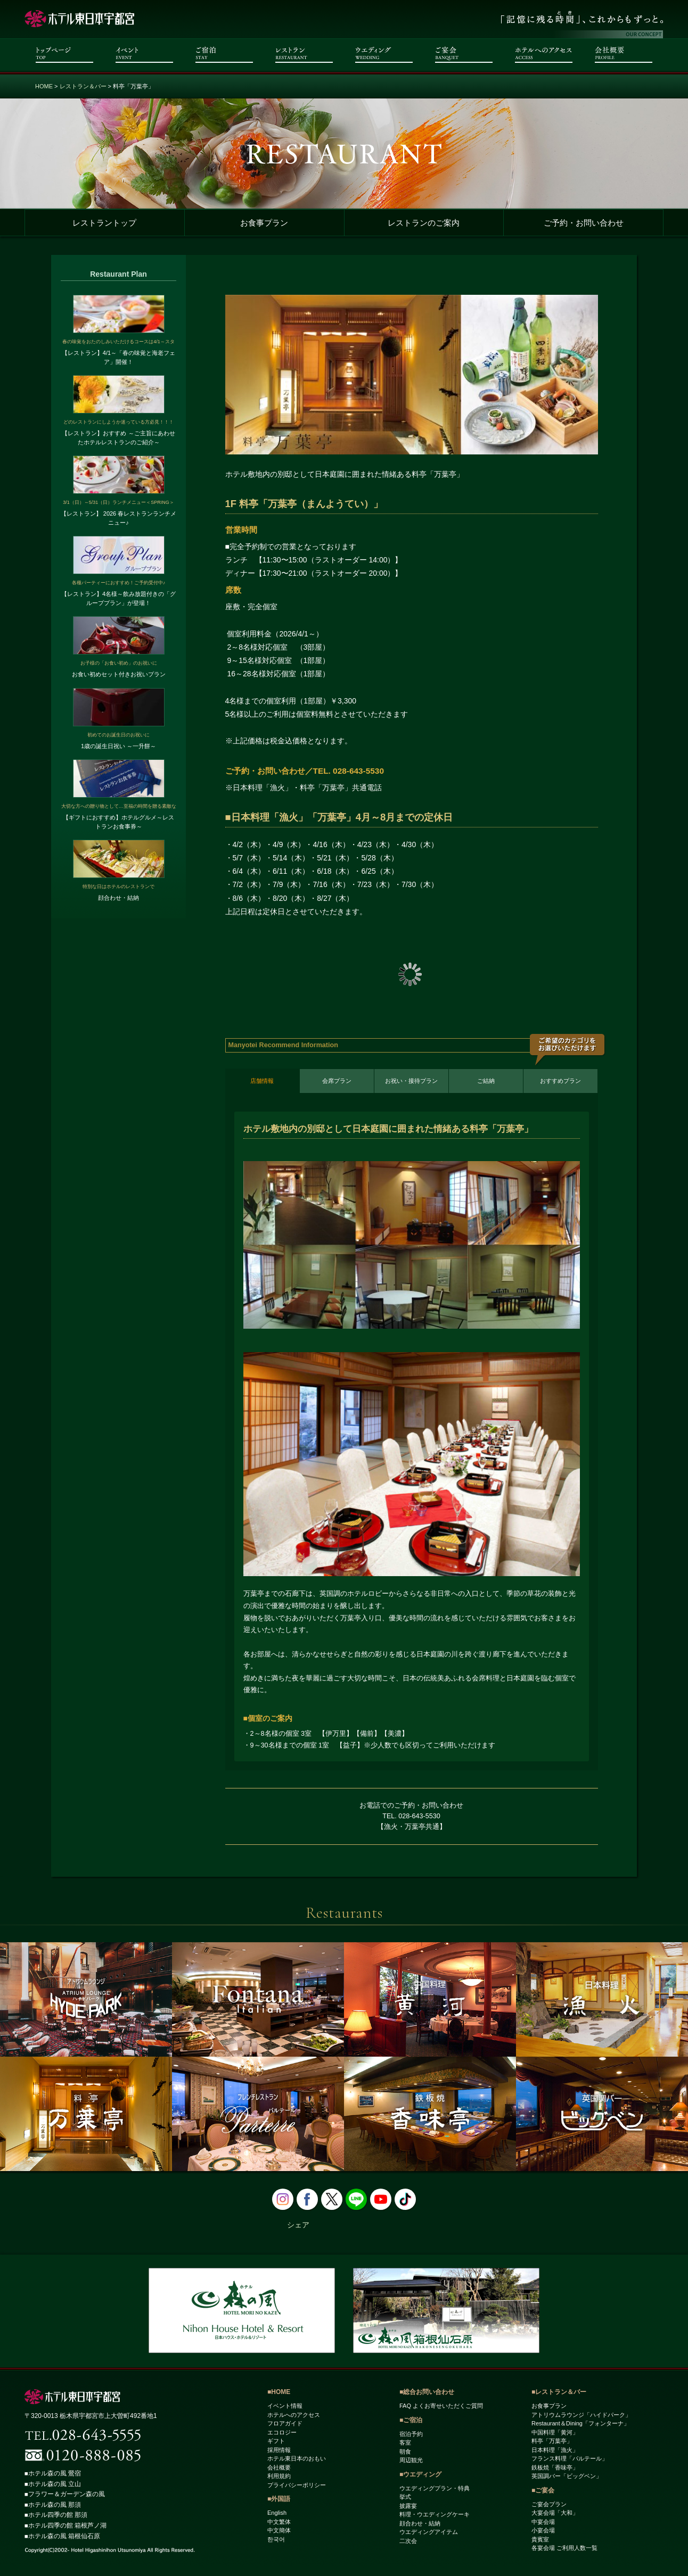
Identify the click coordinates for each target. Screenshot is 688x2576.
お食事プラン (264, 223)
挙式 (405, 2497)
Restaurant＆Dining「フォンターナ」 (580, 2424)
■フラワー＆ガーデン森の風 (64, 2494)
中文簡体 (279, 2531)
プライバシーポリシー (296, 2485)
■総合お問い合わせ (426, 2392)
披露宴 (408, 2506)
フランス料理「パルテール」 (569, 2459)
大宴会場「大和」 (554, 2513)
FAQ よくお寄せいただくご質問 (441, 2406)
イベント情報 (284, 2406)
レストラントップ (104, 223)
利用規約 (279, 2476)
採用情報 (279, 2450)
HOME (44, 86)
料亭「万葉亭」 (551, 2441)
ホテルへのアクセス (293, 2415)
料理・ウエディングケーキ (434, 2515)
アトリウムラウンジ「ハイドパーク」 (581, 2415)
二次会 (408, 2541)
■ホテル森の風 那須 (52, 2504)
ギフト (276, 2441)
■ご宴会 (542, 2490)
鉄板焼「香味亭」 (554, 2467)
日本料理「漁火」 (554, 2450)
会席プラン (336, 1081)
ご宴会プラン (549, 2504)
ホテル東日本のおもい (296, 2459)
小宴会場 (543, 2531)
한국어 (276, 2539)
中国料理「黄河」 (554, 2432)
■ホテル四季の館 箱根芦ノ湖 (65, 2525)
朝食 (405, 2451)
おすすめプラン (560, 1081)
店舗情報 (262, 1081)
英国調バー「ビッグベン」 (566, 2476)
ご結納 (486, 1081)
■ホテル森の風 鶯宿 (52, 2474)
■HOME (278, 2392)
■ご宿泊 (410, 2420)
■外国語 (278, 2499)
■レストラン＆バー (558, 2392)
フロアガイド (284, 2424)
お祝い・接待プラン (411, 1081)
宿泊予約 (411, 2434)
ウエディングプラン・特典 (434, 2488)
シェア (298, 2225)
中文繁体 (279, 2522)
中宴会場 (543, 2522)
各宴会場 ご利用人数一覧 (564, 2548)
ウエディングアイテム (428, 2532)
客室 (405, 2443)
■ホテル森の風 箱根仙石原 (62, 2536)
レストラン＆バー (83, 86)
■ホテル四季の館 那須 (56, 2515)
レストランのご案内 (424, 223)
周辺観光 (411, 2460)
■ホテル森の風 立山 (52, 2484)
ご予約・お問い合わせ (584, 223)
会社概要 (279, 2467)
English (276, 2513)
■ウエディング (420, 2474)
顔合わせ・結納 (419, 2523)
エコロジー (282, 2432)
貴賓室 (540, 2539)
